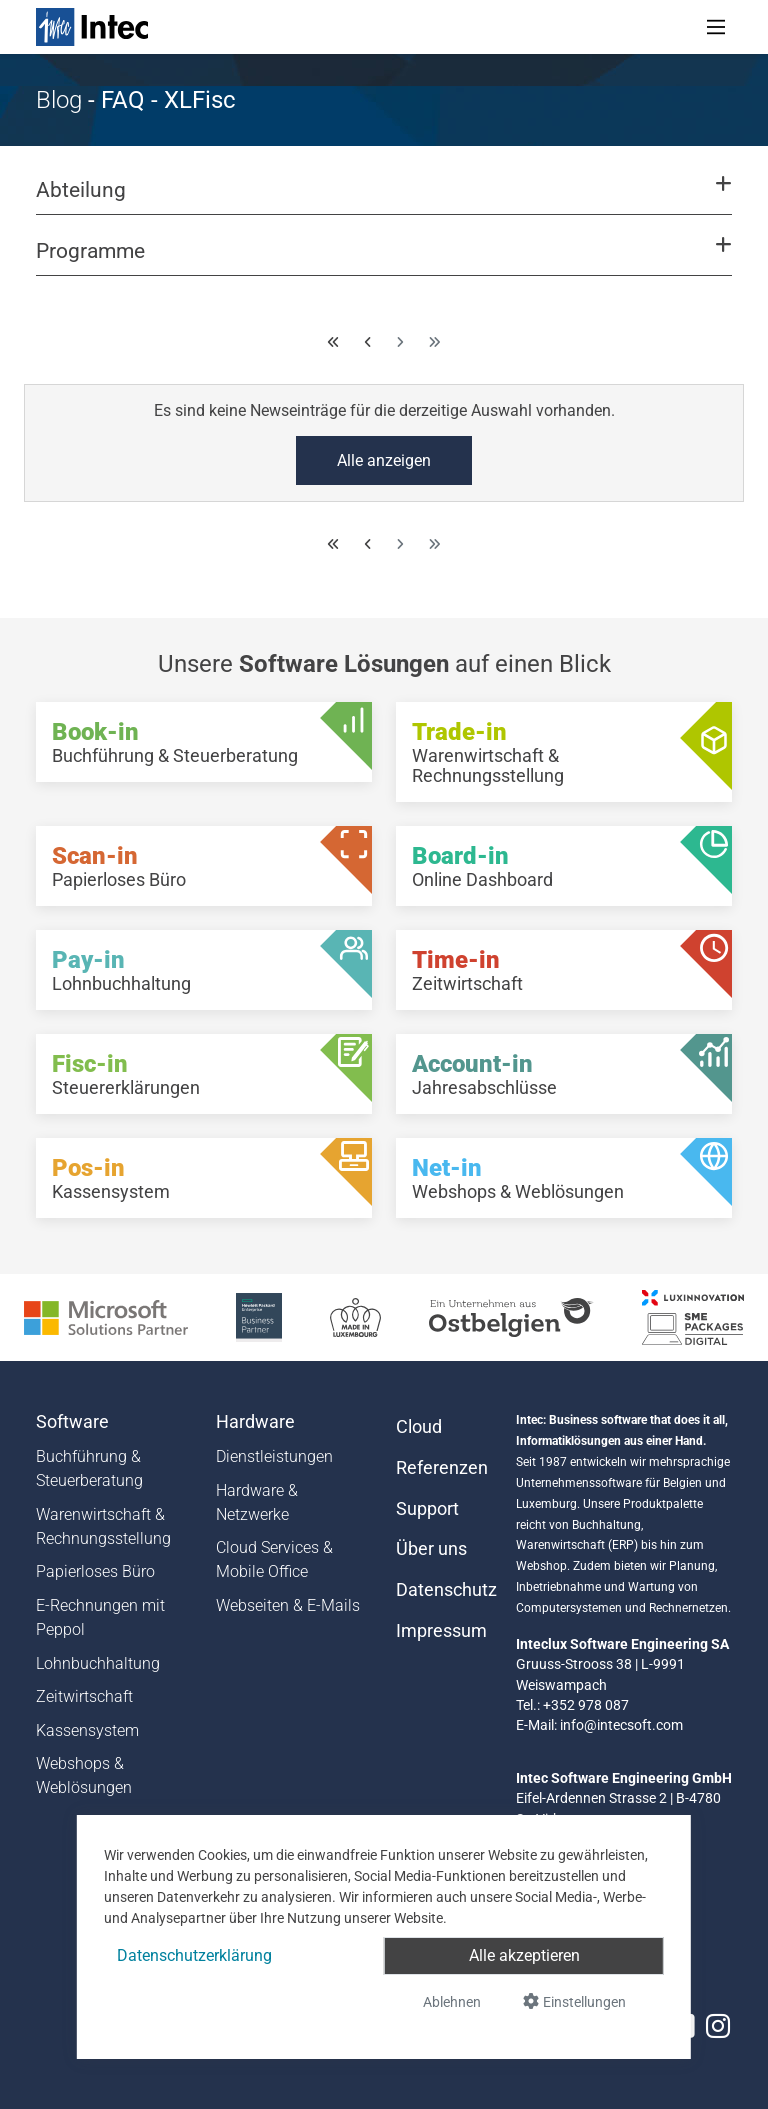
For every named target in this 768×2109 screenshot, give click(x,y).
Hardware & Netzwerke (257, 1502)
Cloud (419, 1427)
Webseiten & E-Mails (288, 1605)
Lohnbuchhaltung (98, 1663)
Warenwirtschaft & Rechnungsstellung (103, 1526)
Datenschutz (444, 1590)
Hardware (255, 1422)
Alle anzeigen (384, 460)
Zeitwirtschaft (84, 1696)
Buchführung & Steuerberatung (89, 1468)
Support (427, 1509)
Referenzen (442, 1468)
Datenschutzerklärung (194, 1955)
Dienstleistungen (274, 1456)
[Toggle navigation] (716, 27)
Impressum (441, 1631)
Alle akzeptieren (524, 1955)
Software (72, 1422)
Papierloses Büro (95, 1571)
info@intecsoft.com (621, 1725)
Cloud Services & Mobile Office (274, 1559)
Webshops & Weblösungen (84, 1775)
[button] (384, 199)
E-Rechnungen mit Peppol (100, 1617)
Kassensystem (87, 1730)
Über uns (431, 1549)
